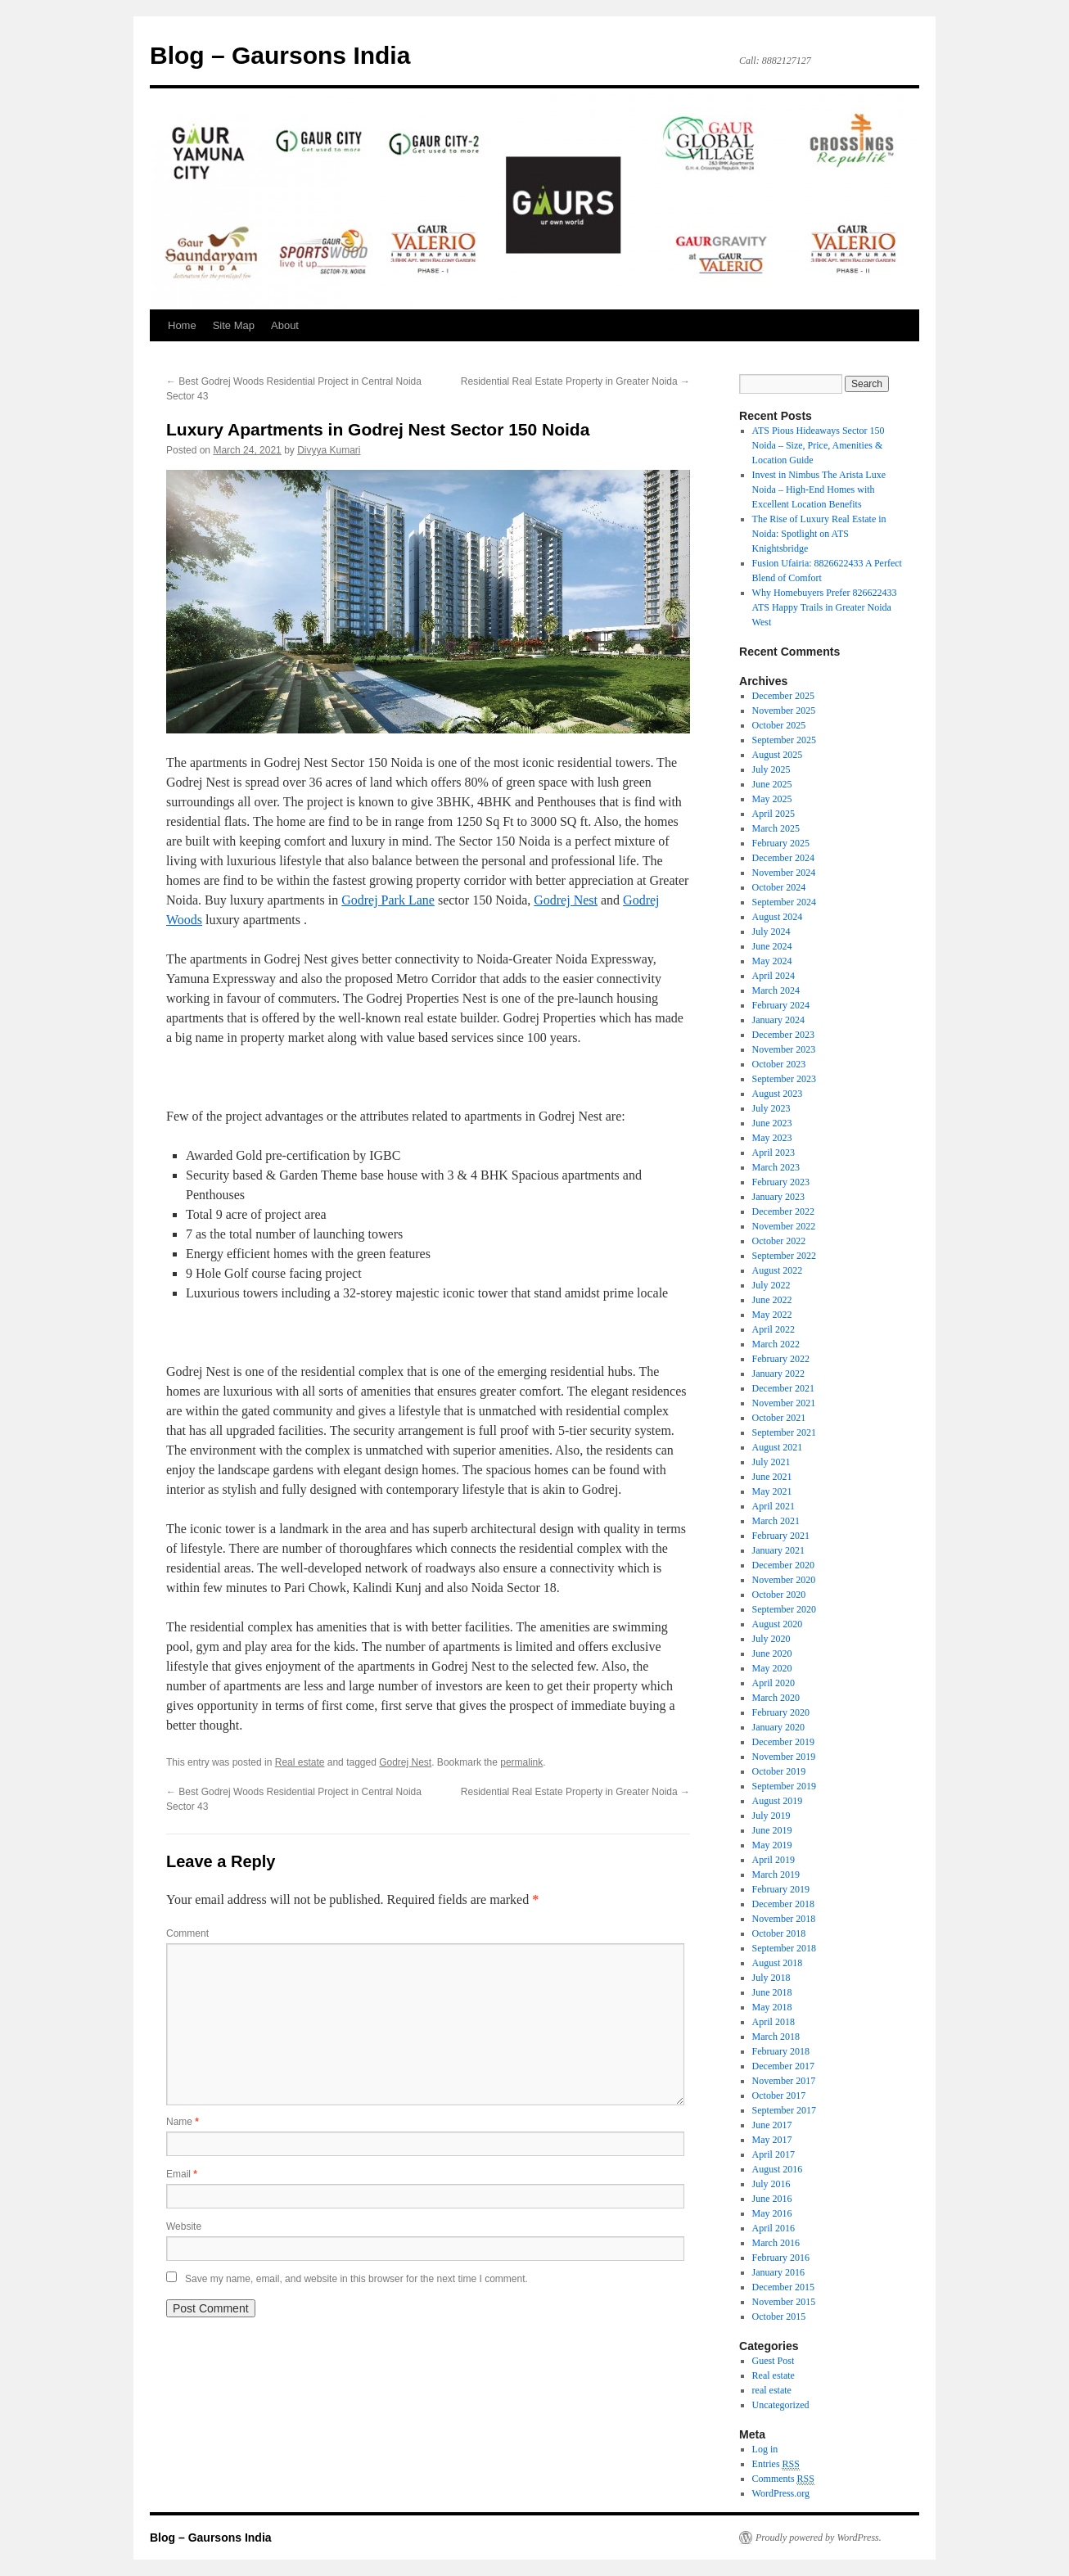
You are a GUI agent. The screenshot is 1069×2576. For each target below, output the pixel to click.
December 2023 (783, 1034)
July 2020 (771, 1638)
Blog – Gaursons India (280, 55)
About (285, 325)
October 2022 (779, 1241)
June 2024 (772, 946)
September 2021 (784, 1432)
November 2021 (784, 1403)
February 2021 (781, 1535)
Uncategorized (781, 2405)
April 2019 (773, 1859)
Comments (783, 2479)
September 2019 (784, 1786)
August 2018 (777, 1963)
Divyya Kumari (328, 450)
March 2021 (776, 1521)
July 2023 (771, 1108)
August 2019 (777, 1801)
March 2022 (776, 1344)
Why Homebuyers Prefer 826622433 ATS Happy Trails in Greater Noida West (824, 607)
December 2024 (783, 858)
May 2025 (772, 799)
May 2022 (772, 1314)
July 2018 (771, 1977)
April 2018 (773, 2022)
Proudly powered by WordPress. (819, 2537)
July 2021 (771, 1462)
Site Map (234, 325)
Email (181, 2174)
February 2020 (781, 1712)
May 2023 (772, 1138)
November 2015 (784, 2302)
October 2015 (779, 2316)
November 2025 (784, 710)
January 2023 (778, 1196)
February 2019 (781, 1889)
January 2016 (778, 2272)
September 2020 (784, 1609)
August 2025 (777, 754)
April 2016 (773, 2228)
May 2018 (772, 2007)
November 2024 (784, 872)
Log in (765, 2449)
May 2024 (772, 961)
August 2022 (777, 1270)
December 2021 (783, 1388)
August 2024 (777, 917)
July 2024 (771, 931)
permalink (521, 1762)
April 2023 (773, 1152)
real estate (772, 2390)
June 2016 (772, 2198)
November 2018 (784, 1918)
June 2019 (772, 1830)
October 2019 (779, 1771)
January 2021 (778, 1550)
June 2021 (772, 1476)
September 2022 (784, 1255)
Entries (776, 2464)
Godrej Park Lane (388, 900)
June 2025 (772, 784)
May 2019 (772, 1845)
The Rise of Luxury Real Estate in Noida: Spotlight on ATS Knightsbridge (819, 533)
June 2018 (772, 1992)
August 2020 (777, 1624)
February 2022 (781, 1359)
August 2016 (777, 2169)
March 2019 (776, 1874)
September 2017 (784, 2110)
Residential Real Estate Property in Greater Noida (575, 381)
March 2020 (776, 1697)
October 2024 (779, 887)
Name (182, 2121)
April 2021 (773, 1506)
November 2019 (784, 1756)
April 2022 (773, 1329)
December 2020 (783, 1565)
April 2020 (773, 1683)
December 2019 (783, 1742)
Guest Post (773, 2360)
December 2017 (783, 2066)
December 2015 (783, 2287)
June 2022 (772, 1300)
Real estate (300, 1762)
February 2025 (781, 843)
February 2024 (781, 1005)
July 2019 (771, 1815)
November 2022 (784, 1226)
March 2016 (776, 2243)
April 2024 (773, 975)
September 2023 (784, 1079)
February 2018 (781, 2051)
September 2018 (784, 1948)
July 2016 (771, 2184)
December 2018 (783, 1904)
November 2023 (784, 1049)
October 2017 (779, 2095)
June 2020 (772, 1653)
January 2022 (778, 1373)
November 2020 (784, 1580)
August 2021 (777, 1447)
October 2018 (779, 1933)
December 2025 (783, 696)
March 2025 (776, 828)
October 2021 (779, 1417)
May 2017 (772, 2139)
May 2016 (772, 2213)
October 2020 (779, 1594)
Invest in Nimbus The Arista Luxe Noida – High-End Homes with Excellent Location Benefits (819, 489)
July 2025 (771, 769)
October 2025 (779, 725)
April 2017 (773, 2154)
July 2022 (771, 1285)
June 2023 (772, 1123)
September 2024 (784, 902)
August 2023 (777, 1093)
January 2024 (778, 1020)
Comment (187, 1933)
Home (182, 325)
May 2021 (772, 1491)
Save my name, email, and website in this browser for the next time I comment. (356, 2279)
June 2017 (772, 2125)
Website (183, 2226)
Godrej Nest (566, 900)
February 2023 (781, 1182)
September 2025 (784, 740)
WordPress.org (781, 2493)
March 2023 (776, 1167)
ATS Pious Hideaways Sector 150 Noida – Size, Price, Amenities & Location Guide (818, 445)
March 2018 (776, 2036)
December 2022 (783, 1211)
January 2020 (778, 1727)
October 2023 (779, 1064)
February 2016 (781, 2257)
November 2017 (784, 2081)
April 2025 (773, 813)
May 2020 (772, 1668)
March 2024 (776, 990)
